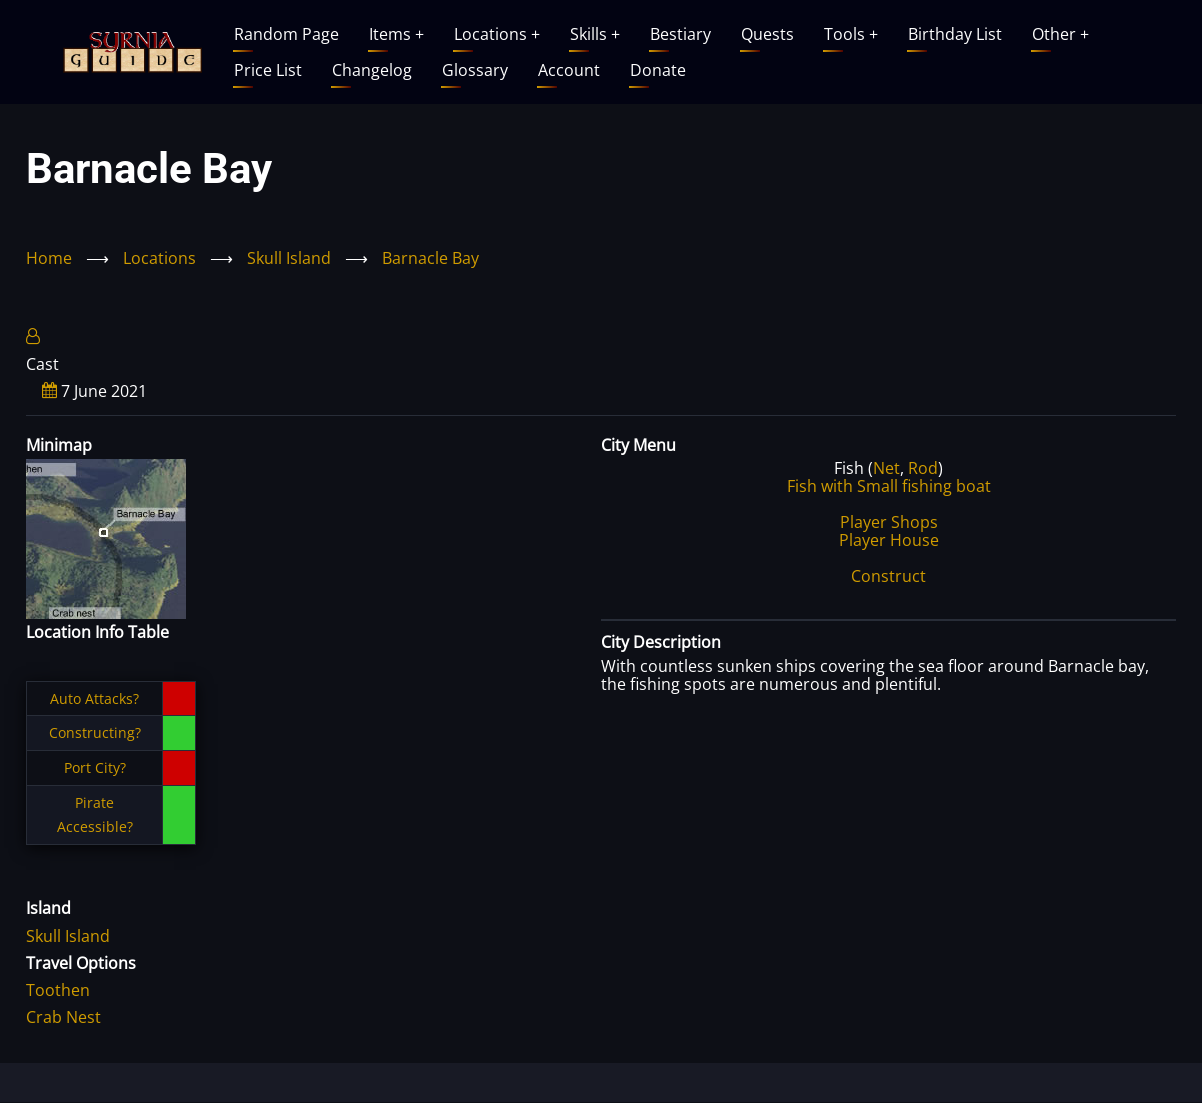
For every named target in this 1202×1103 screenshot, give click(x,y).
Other (1060, 34)
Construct (888, 576)
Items (396, 34)
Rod (923, 468)
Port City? (95, 767)
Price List (268, 70)
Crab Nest (63, 1017)
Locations (497, 34)
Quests (767, 34)
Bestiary (680, 34)
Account (569, 70)
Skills (595, 34)
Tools (851, 34)
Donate (658, 70)
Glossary (475, 70)
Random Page (286, 34)
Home (49, 258)
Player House (889, 540)
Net (886, 468)
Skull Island (289, 258)
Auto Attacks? (94, 698)
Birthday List (955, 34)
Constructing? (95, 732)
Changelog (372, 70)
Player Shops (889, 522)
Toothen (58, 990)
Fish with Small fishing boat (889, 486)
